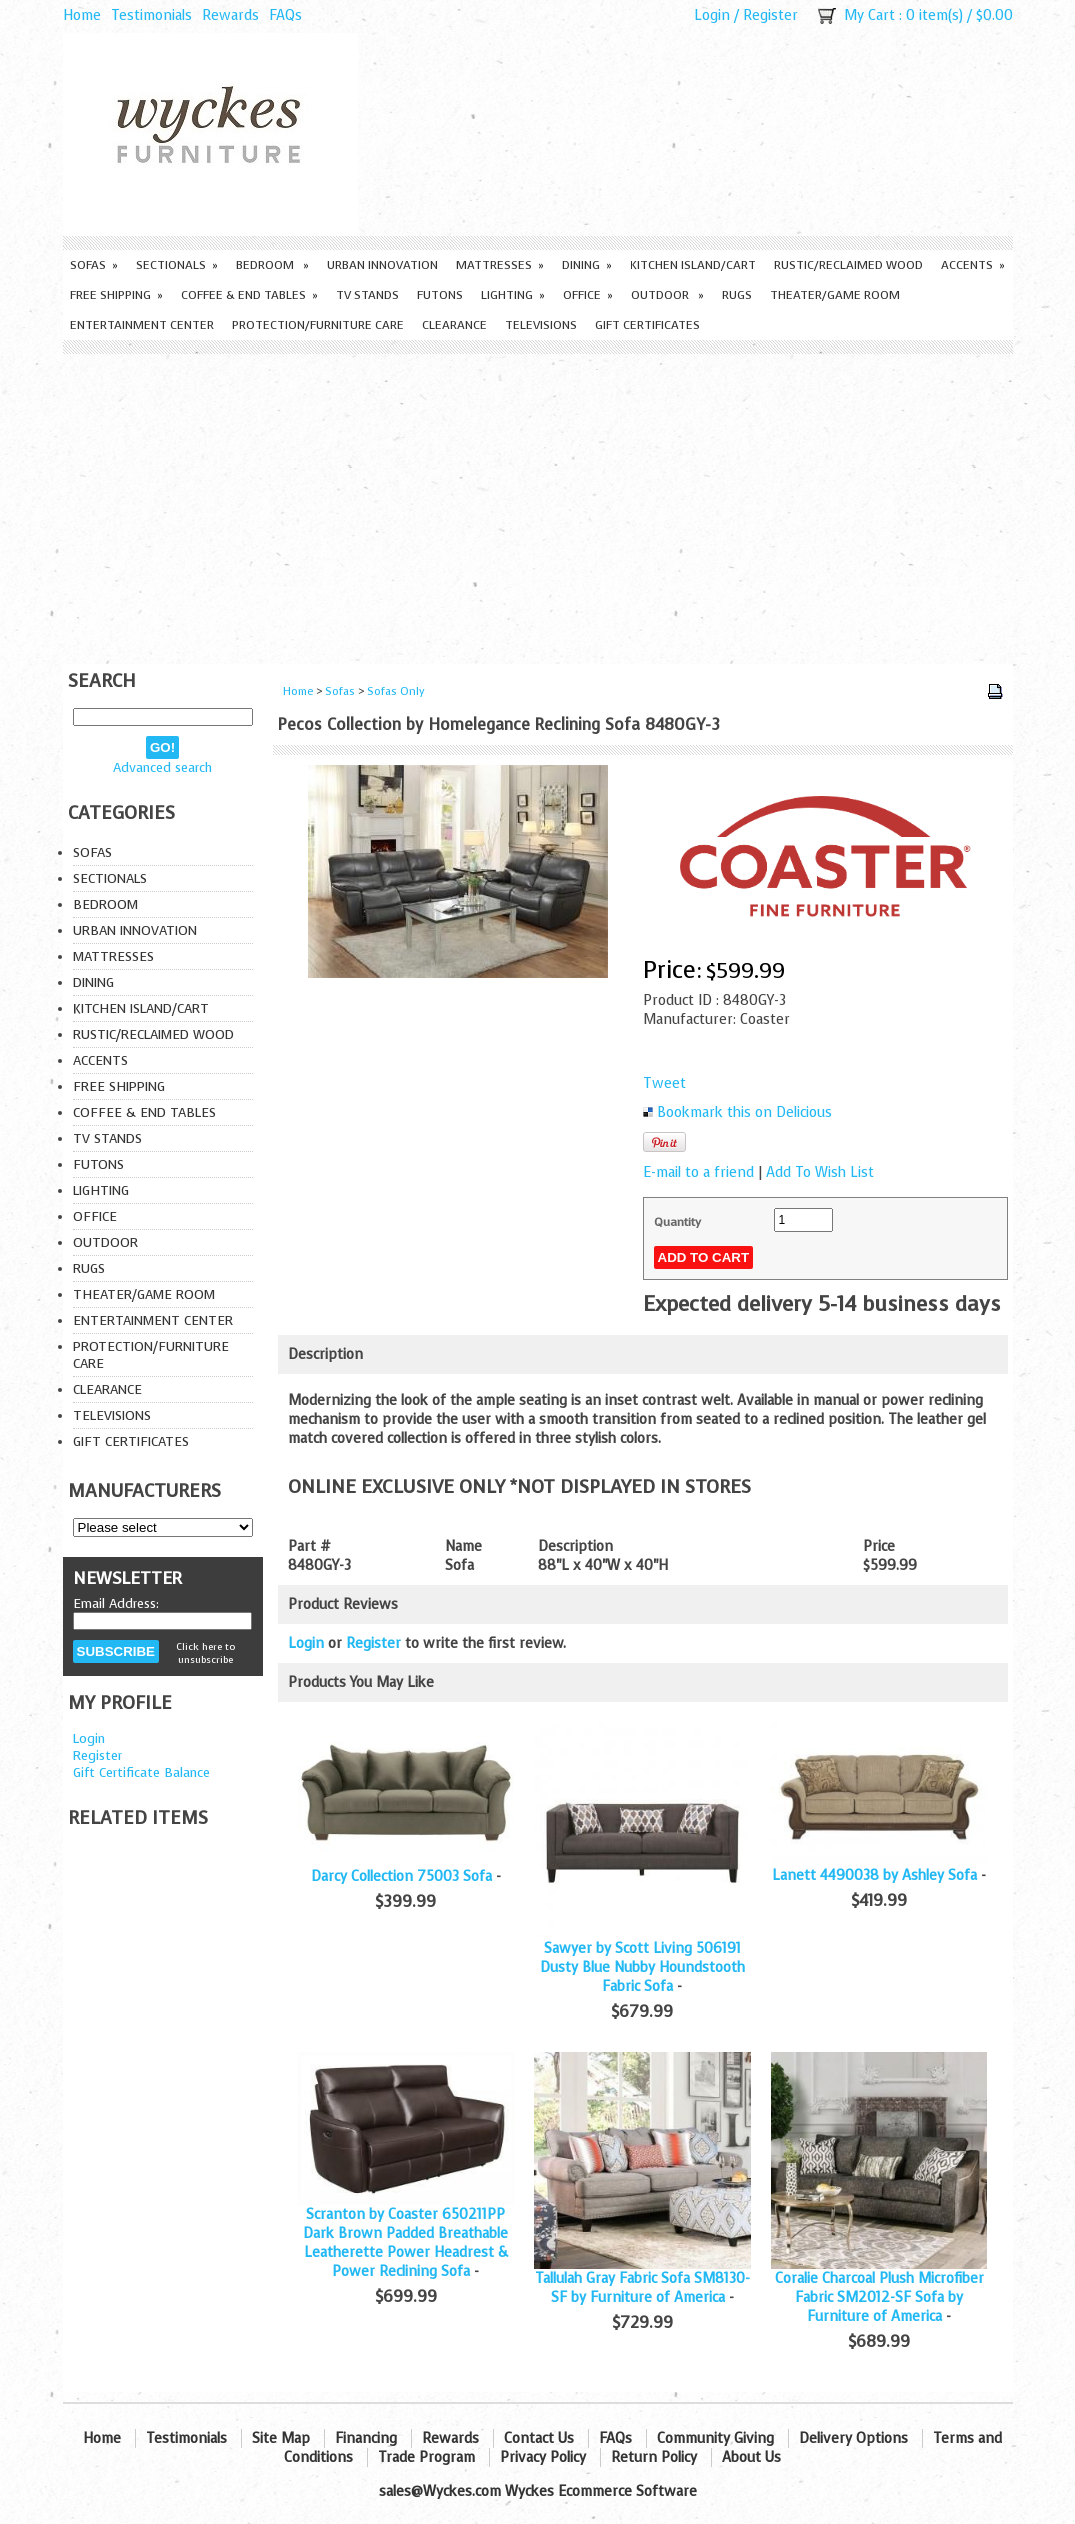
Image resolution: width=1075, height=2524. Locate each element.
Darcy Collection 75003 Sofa (401, 1876)
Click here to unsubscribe (205, 1653)
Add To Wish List (820, 1172)
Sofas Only (396, 691)
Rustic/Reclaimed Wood (848, 265)
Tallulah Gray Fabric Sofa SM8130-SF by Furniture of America (642, 2288)
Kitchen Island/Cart (693, 265)
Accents (973, 265)
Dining (587, 265)
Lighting (513, 295)
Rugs (737, 295)
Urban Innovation (382, 265)
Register (770, 15)
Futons (440, 295)
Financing (366, 2438)
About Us (751, 2457)
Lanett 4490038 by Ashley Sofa (874, 1875)
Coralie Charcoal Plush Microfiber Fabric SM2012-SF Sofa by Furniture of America (879, 2297)
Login (712, 15)
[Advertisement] (538, 504)
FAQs (285, 15)
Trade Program (426, 2457)
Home (82, 15)
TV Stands (367, 295)
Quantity (677, 1222)
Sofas (94, 265)
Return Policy (654, 2457)
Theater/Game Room (835, 295)
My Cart (869, 15)
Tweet (664, 1083)
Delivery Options (853, 2438)
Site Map (281, 2438)
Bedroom (272, 265)
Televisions (541, 325)
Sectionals (177, 265)
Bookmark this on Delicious (744, 1112)
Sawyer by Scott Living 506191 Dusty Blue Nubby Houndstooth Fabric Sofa (642, 1967)
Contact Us (539, 2438)
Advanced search (162, 767)
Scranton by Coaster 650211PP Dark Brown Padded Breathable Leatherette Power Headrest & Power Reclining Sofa (405, 2243)
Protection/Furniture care (318, 325)
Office (588, 295)
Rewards (230, 15)
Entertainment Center (142, 325)
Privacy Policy (543, 2457)
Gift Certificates (647, 325)
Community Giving (715, 2438)
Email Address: (116, 1603)
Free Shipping (116, 295)
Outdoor (667, 295)
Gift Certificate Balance (141, 1772)
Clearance (454, 325)
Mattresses (500, 265)
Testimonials (151, 15)
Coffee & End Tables (249, 295)
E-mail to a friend (698, 1172)
